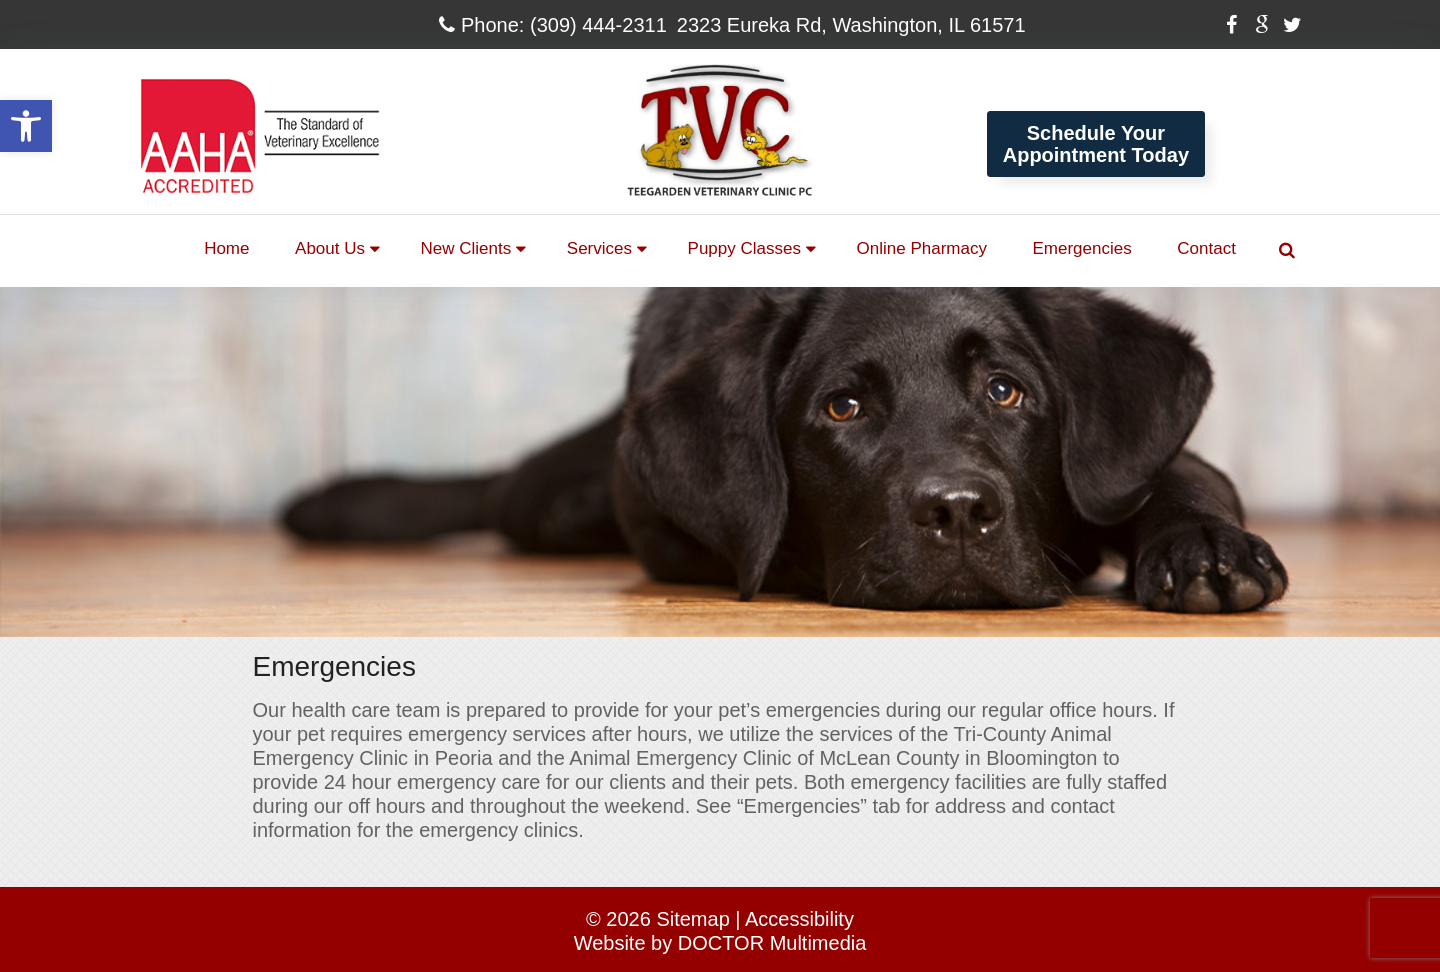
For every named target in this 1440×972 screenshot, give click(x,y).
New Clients (466, 248)
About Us (330, 248)
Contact (1206, 248)
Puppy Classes (744, 248)
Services (599, 248)
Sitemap (692, 919)
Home (226, 248)
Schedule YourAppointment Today (1096, 144)
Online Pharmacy (922, 248)
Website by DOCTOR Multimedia (720, 943)
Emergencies (1081, 248)
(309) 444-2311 (598, 25)
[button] (26, 126)
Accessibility (799, 919)
